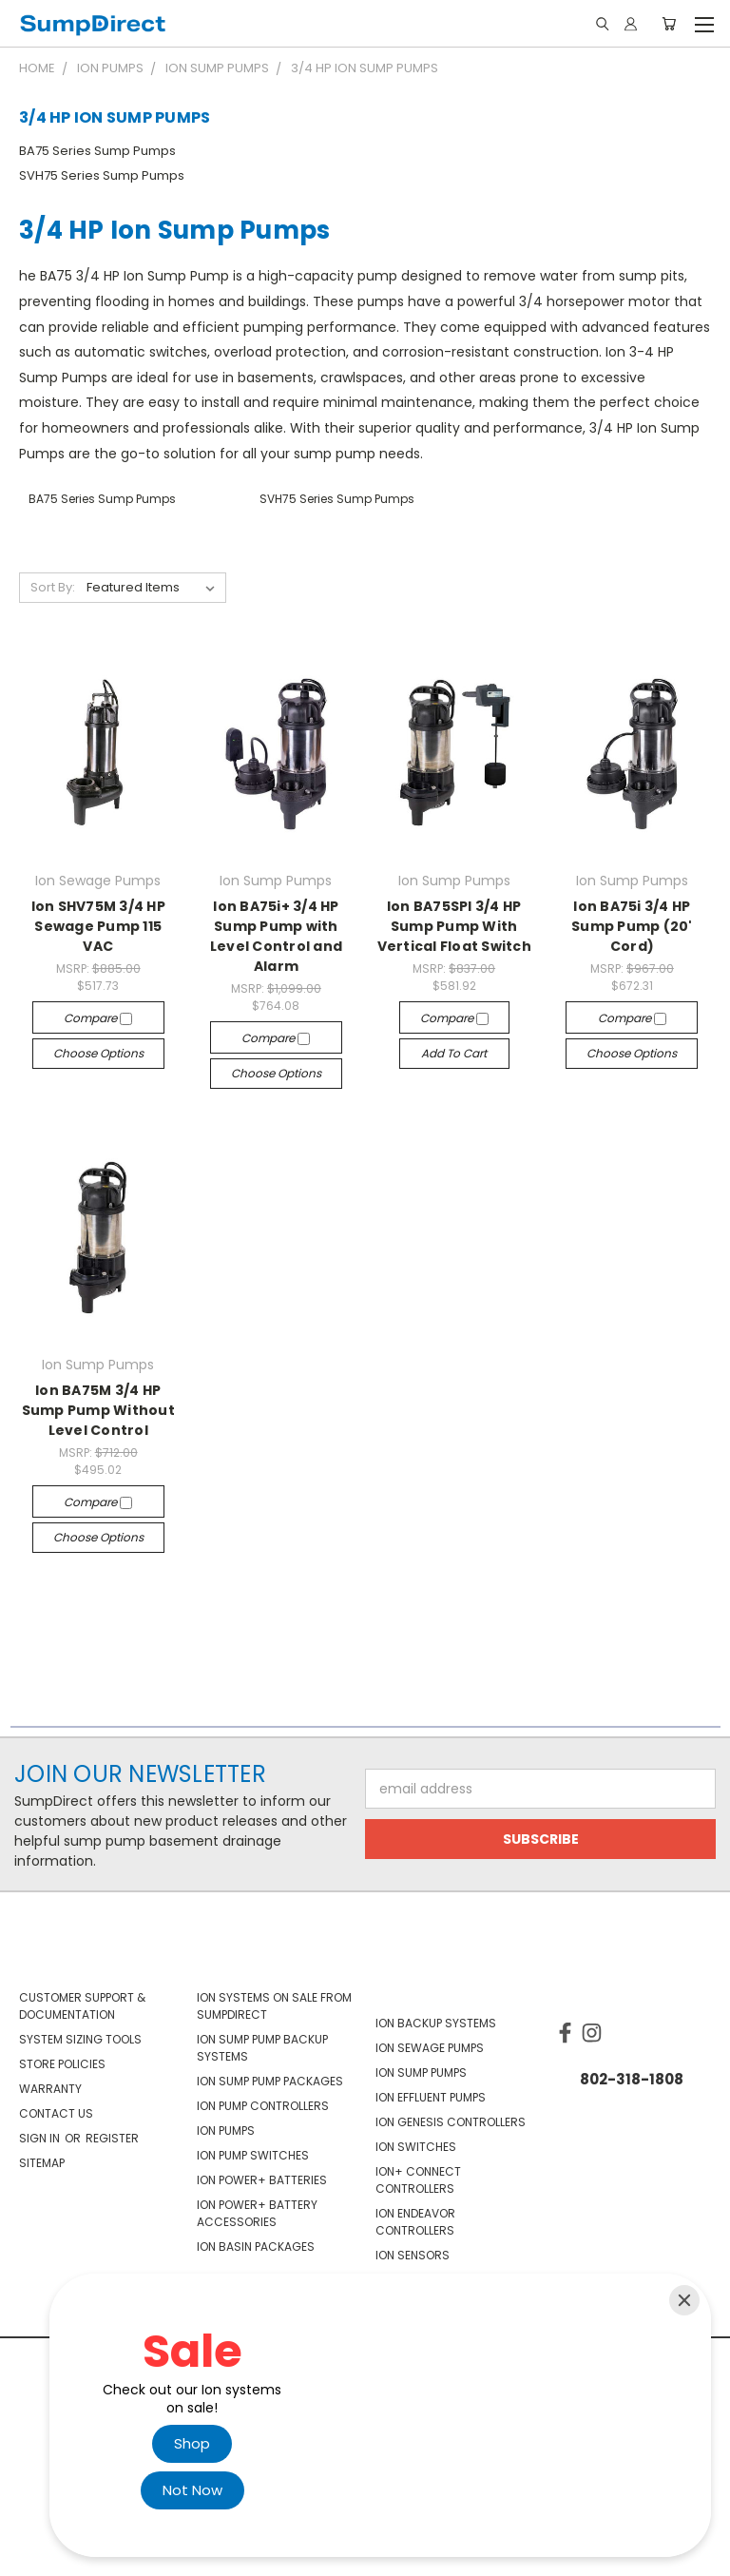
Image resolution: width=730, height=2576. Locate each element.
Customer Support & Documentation (82, 2006)
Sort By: (52, 587)
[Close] (684, 2300)
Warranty (50, 2089)
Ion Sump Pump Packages (270, 2081)
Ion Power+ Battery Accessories (257, 2213)
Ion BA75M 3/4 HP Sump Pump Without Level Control (98, 1410)
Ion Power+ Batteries (262, 2180)
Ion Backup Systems (435, 2023)
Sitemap (42, 2163)
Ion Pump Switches (253, 2155)
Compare (98, 1018)
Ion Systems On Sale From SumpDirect (274, 2006)
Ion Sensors (412, 2255)
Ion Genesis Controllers (450, 2122)
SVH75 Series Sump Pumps (101, 175)
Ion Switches (415, 2147)
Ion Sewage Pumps (429, 2048)
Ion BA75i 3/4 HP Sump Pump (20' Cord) (632, 926)
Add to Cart (454, 1053)
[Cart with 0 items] (669, 24)
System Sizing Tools (80, 2039)
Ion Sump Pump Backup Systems (262, 2047)
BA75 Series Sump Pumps (97, 151)
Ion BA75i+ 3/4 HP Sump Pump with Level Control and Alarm (276, 936)
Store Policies (62, 2064)
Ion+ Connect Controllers (418, 2180)
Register (112, 2138)
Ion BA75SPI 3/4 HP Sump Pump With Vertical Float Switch (454, 926)
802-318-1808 (631, 2079)
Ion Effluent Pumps (430, 2097)
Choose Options (98, 1053)
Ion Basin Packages (256, 2246)
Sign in (41, 2138)
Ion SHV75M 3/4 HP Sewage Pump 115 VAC (98, 926)
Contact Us (56, 2113)
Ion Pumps (226, 2130)
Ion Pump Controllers (263, 2106)
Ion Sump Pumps (421, 2072)
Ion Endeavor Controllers (415, 2221)
